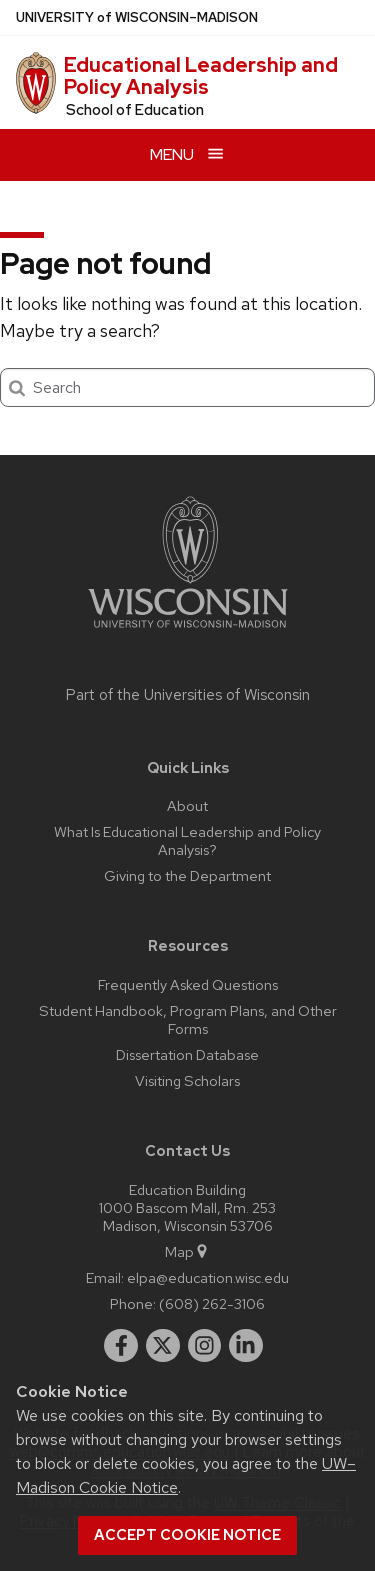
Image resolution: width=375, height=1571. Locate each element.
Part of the (188, 695)
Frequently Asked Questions (188, 984)
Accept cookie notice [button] (187, 1535)
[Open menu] (187, 154)
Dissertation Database (187, 1054)
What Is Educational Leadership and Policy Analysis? (187, 840)
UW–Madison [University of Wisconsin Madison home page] (137, 17)
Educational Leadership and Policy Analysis (201, 76)
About (187, 805)
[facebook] (121, 1346)
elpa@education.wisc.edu (208, 1277)
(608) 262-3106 (212, 1303)
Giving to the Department (187, 875)
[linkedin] (246, 1346)
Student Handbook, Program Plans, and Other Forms (188, 1019)
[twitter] (163, 1346)
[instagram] (205, 1346)
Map (187, 1251)
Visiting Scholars (187, 1080)
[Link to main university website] (188, 631)
